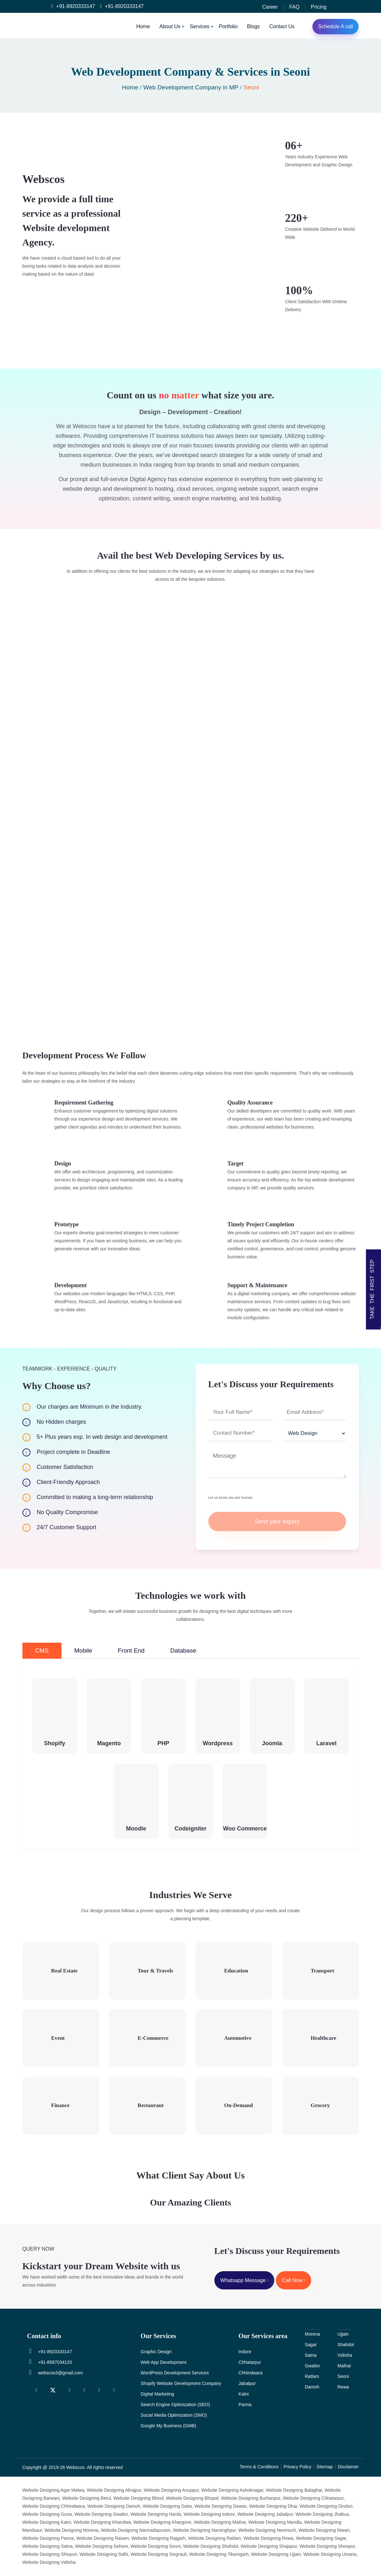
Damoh (312, 2386)
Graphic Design (156, 2351)
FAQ (294, 7)
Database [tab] (183, 1650)
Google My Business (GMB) (168, 2425)
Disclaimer (348, 2466)
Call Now (293, 2280)
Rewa (343, 2386)
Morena (312, 2334)
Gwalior (312, 2365)
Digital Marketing (157, 2394)
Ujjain (343, 2334)
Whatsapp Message (244, 2280)
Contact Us (281, 26)
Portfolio (228, 26)
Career (270, 7)
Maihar (344, 2365)
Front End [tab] (131, 1650)
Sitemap (324, 2466)
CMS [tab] (42, 1650)
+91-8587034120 (49, 2362)
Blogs (253, 26)
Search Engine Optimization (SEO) (175, 2404)
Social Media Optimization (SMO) (174, 2415)
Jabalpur (247, 2383)
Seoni (343, 2376)
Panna (244, 2404)
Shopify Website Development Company (181, 2383)
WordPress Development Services (175, 2372)
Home (143, 26)
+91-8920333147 (73, 6)
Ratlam (312, 2376)
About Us (169, 26)
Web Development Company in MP (190, 87)
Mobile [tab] (83, 1650)
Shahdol (345, 2344)
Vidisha (344, 2355)
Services (199, 26)
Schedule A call (335, 26)
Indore (244, 2351)
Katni (243, 2394)
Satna (311, 2355)
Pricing (319, 7)
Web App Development (163, 2362)
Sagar (311, 2344)
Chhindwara (250, 2372)
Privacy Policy (297, 2466)
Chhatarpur (249, 2362)
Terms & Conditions (259, 2466)
